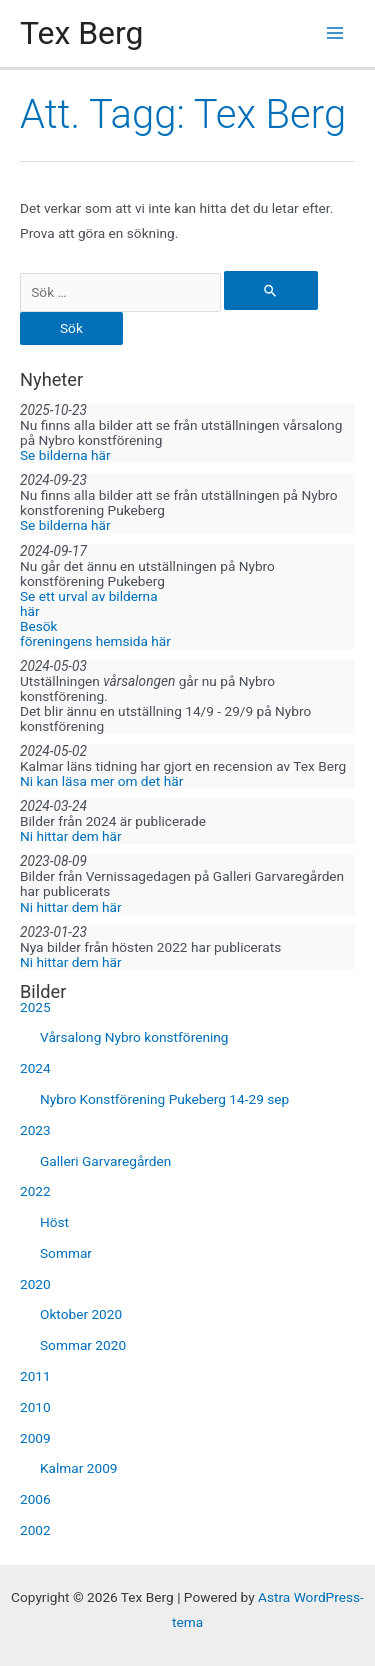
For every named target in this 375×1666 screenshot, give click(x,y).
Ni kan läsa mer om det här (101, 781)
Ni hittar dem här (71, 836)
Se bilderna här (65, 455)
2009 (35, 1438)
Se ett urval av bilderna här (89, 603)
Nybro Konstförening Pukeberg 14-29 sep (164, 1099)
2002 (35, 1530)
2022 (35, 1191)
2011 (35, 1376)
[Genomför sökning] (271, 290)
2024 (35, 1068)
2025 (35, 1007)
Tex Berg (81, 33)
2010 (35, 1407)
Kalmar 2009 (79, 1468)
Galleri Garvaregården (105, 1161)
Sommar (66, 1253)
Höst (54, 1222)
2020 (35, 1284)
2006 (35, 1499)
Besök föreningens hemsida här (95, 633)
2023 (35, 1130)
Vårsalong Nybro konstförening (134, 1037)
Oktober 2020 (81, 1314)
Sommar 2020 (83, 1345)
